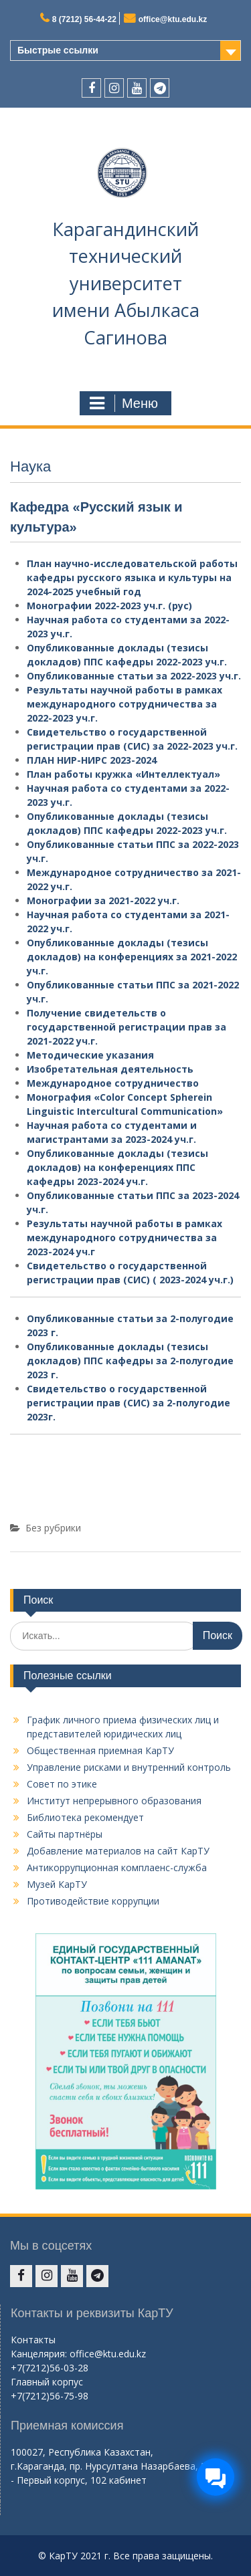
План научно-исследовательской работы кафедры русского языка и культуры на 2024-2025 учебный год (132, 577)
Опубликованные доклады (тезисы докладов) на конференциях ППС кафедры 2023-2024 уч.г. (117, 1167)
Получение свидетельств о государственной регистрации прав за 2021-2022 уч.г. (126, 1026)
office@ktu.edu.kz (173, 19)
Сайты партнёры (64, 1834)
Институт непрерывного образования (114, 1800)
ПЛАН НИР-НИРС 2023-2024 (92, 760)
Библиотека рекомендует (85, 1817)
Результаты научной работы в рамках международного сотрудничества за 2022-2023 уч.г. (124, 703)
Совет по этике (62, 1784)
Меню (124, 403)
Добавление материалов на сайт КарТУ (118, 1850)
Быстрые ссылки (57, 50)
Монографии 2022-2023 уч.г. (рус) (109, 605)
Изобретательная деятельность (110, 1069)
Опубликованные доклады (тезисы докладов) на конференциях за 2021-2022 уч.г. (132, 956)
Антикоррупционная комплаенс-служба (117, 1867)
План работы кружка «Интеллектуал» (123, 774)
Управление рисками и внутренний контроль (129, 1767)
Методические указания (90, 1055)
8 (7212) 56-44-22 (84, 19)
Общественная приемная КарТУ (100, 1750)
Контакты (33, 2339)
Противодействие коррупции (93, 1901)
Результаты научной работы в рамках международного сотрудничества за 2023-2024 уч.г (124, 1237)
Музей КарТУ (57, 1884)
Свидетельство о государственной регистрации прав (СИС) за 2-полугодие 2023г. (128, 1402)
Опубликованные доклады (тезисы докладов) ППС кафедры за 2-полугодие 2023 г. (130, 1360)
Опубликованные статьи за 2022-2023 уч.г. (134, 675)
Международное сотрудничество (113, 1083)
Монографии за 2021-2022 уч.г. (103, 900)
